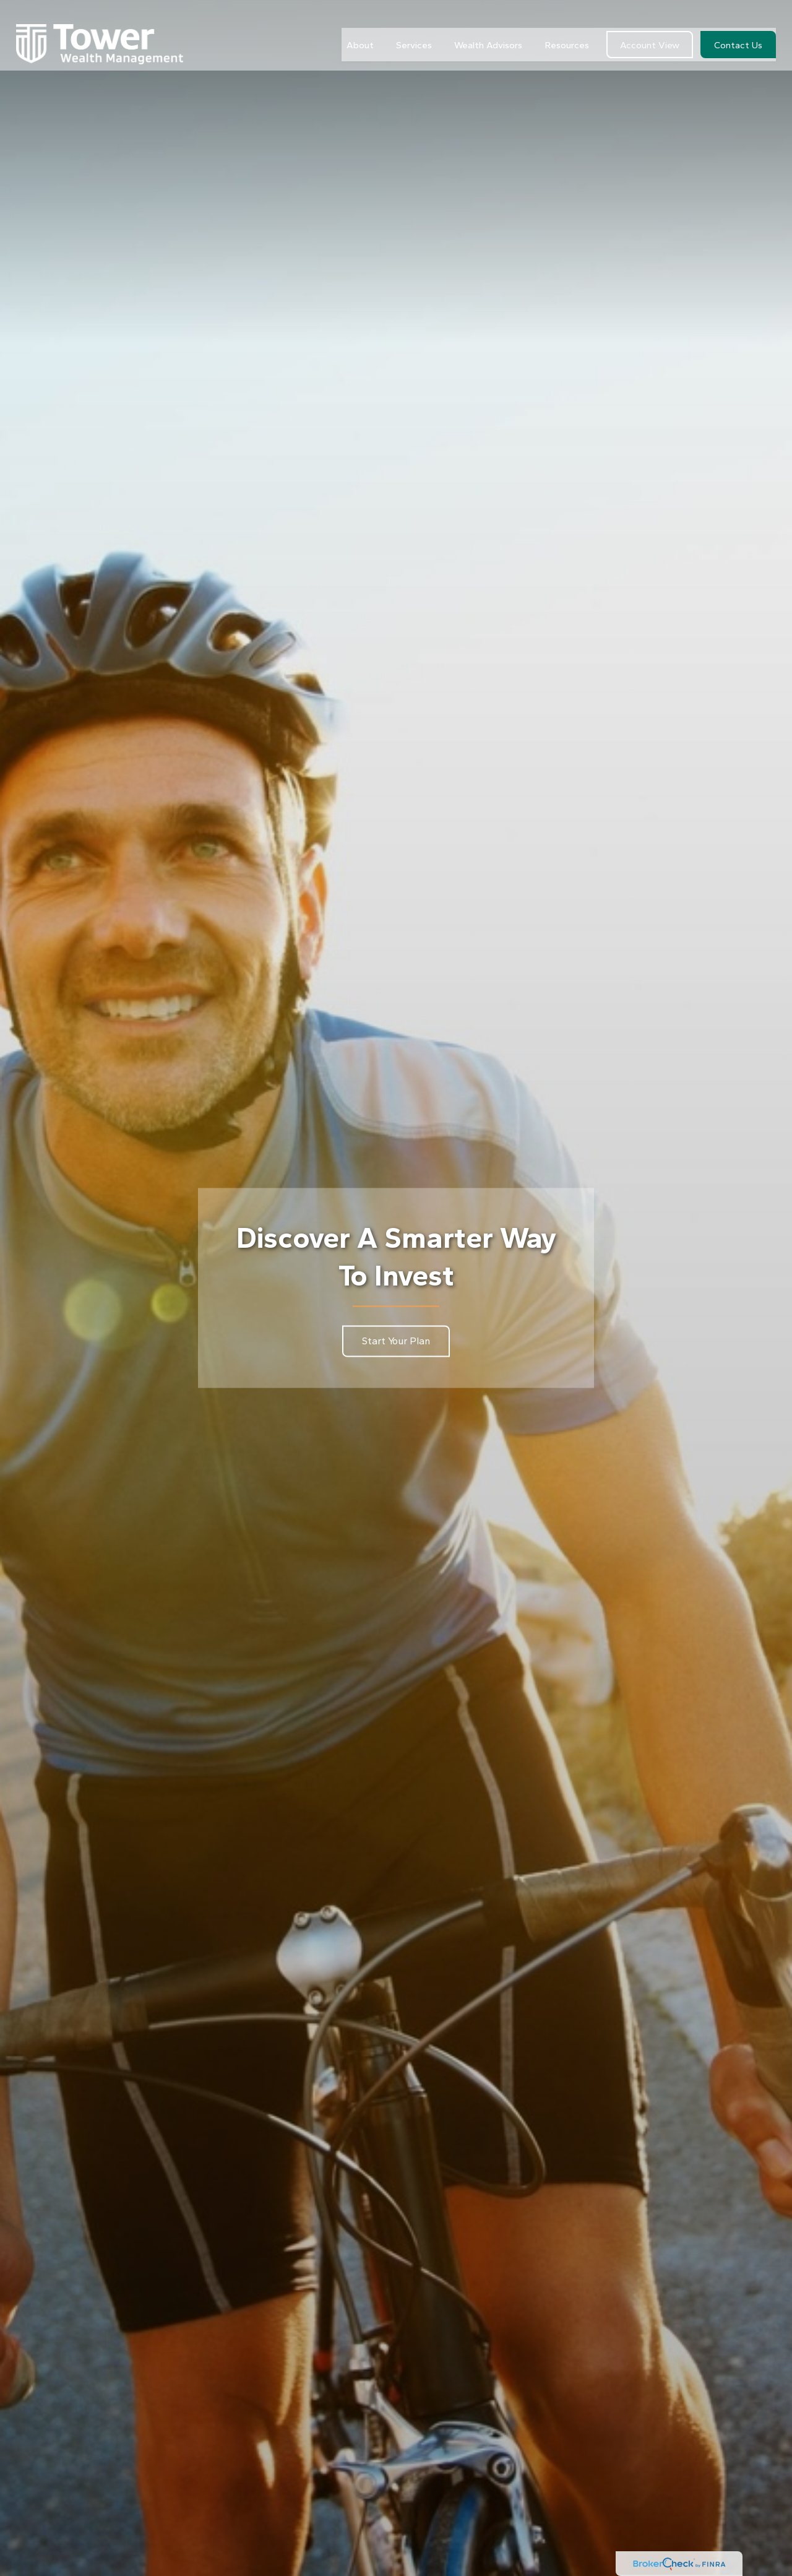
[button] (360, 26)
